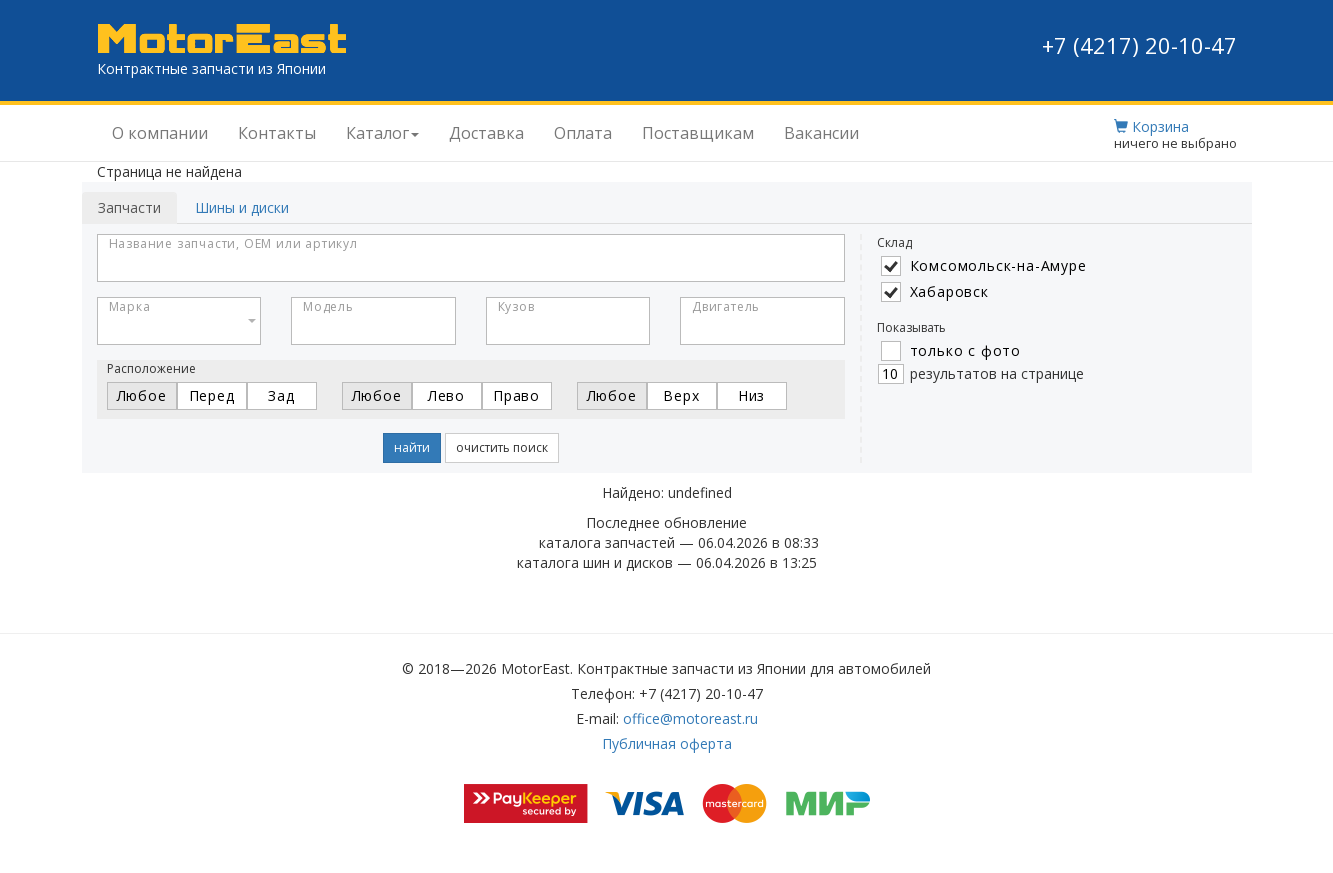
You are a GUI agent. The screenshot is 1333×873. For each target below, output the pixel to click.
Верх (681, 395)
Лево (446, 395)
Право (516, 395)
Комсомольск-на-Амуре (998, 265)
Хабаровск (949, 291)
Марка (130, 306)
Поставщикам (698, 133)
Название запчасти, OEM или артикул (233, 243)
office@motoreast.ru (690, 718)
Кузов (516, 306)
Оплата (583, 133)
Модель (328, 306)
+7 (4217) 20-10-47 (1139, 45)
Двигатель (726, 306)
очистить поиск (502, 447)
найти (412, 447)
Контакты (277, 133)
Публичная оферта (667, 743)
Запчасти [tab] (129, 207)
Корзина (1151, 126)
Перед (212, 395)
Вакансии (821, 133)
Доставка (486, 133)
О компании (160, 133)
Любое (142, 395)
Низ (751, 395)
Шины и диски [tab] (242, 207)
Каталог (382, 133)
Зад (281, 395)
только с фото (965, 350)
